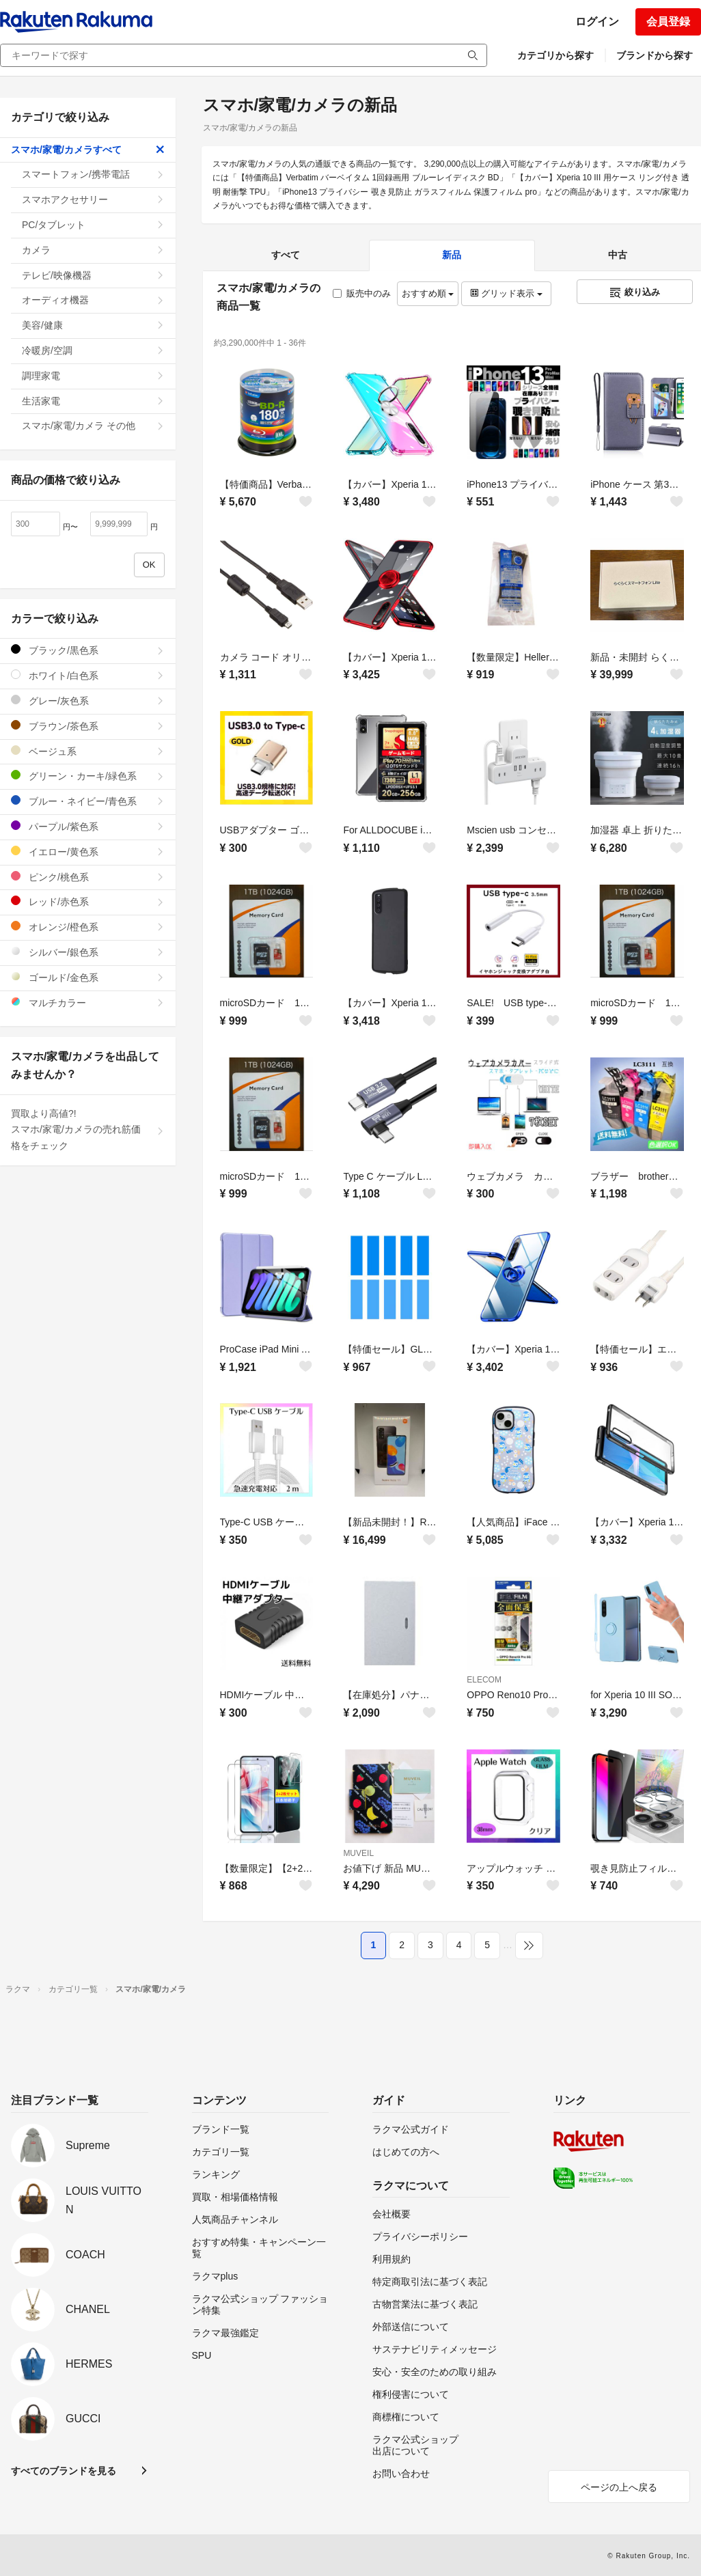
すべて (285, 254)
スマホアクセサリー (93, 199)
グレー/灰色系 (88, 700)
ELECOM (484, 1680)
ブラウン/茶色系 (88, 726)
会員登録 (668, 21)
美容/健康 (93, 325)
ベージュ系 (88, 751)
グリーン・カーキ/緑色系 (88, 775)
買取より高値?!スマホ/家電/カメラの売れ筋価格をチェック (88, 1130)
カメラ (93, 250)
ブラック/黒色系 (88, 650)
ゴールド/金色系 (88, 977)
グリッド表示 (506, 293)
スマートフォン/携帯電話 (93, 174)
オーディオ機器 (93, 299)
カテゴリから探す (555, 55)
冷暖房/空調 (93, 350)
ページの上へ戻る (619, 2487)
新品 (451, 254)
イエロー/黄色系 (88, 851)
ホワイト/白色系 (88, 675)
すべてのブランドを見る (63, 2470)
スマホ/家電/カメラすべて (88, 149)
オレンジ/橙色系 (88, 926)
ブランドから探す (654, 55)
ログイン (597, 21)
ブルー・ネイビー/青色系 (88, 801)
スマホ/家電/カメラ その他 (93, 425)
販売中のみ (362, 293)
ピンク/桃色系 (88, 877)
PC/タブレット (93, 224)
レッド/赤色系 (88, 901)
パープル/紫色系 (88, 826)
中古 (617, 254)
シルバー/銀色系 (88, 952)
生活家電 (93, 401)
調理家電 (93, 375)
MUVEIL (358, 1853)
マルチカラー (88, 1002)
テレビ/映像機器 (93, 275)
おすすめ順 (428, 293)
